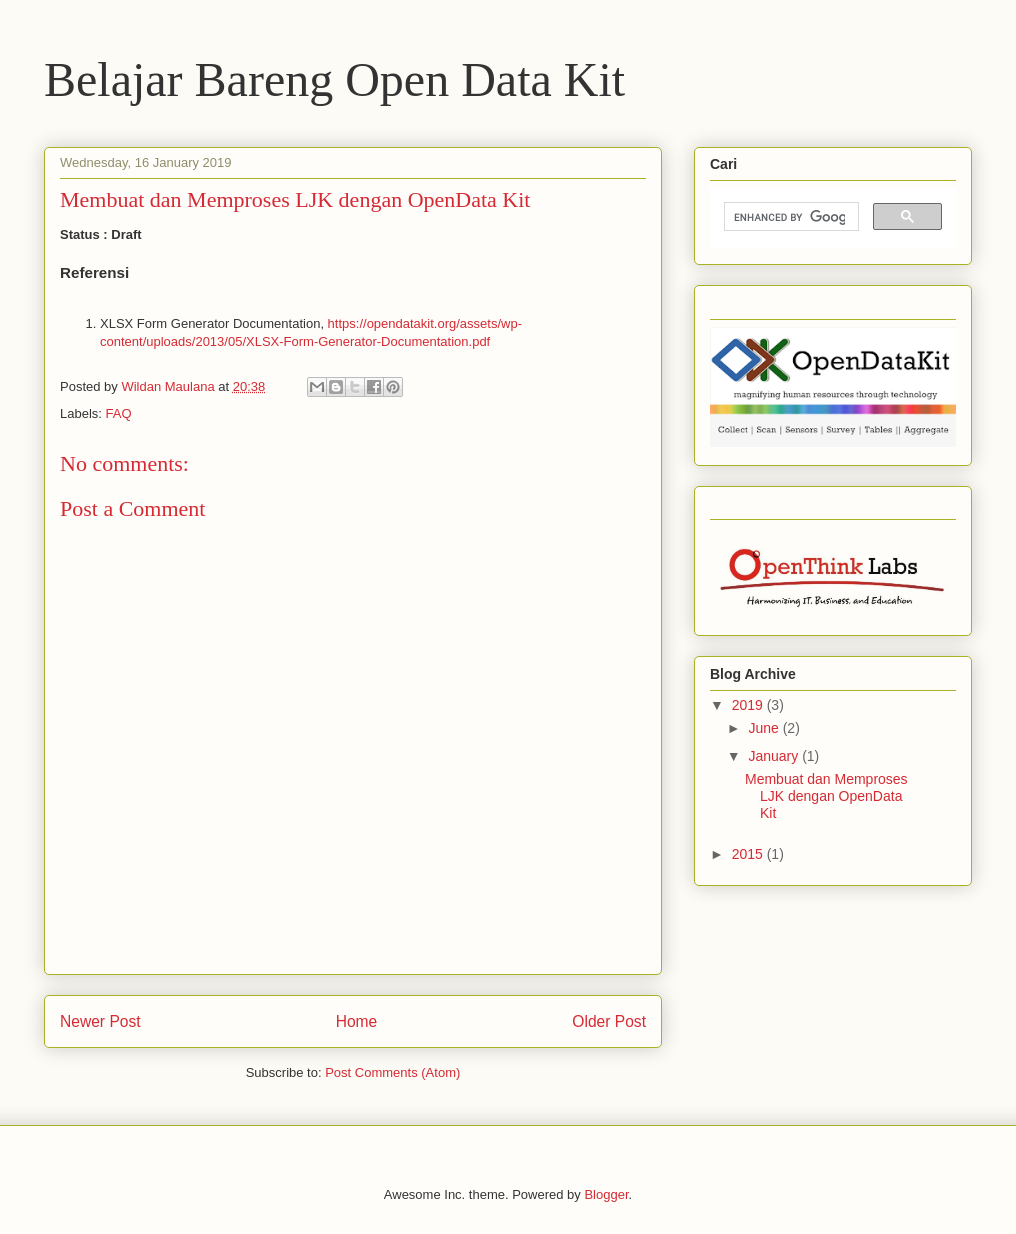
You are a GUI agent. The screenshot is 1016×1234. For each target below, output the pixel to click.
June (765, 728)
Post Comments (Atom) (392, 1072)
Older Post (609, 1021)
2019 (749, 705)
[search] (789, 217)
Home (357, 1021)
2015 (749, 854)
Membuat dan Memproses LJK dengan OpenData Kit (826, 796)
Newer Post (100, 1021)
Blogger (606, 1194)
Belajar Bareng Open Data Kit (334, 79)
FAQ (119, 413)
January (775, 756)
